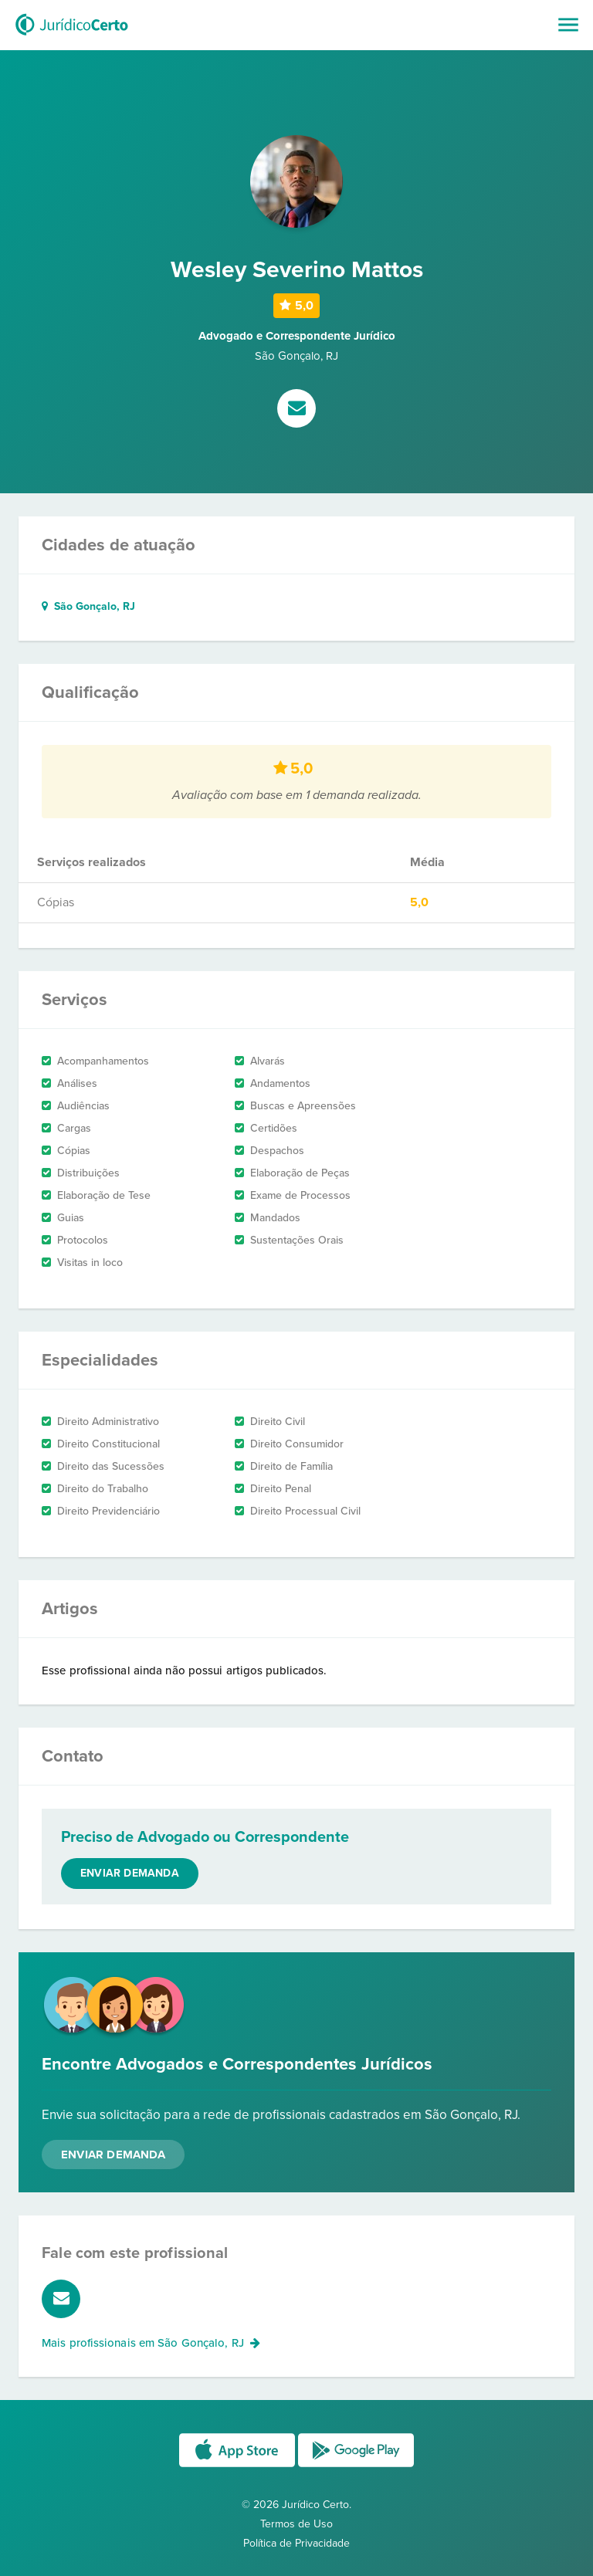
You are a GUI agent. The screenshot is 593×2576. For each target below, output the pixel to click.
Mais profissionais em (151, 2343)
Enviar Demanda (113, 2154)
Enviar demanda (129, 1873)
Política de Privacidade (296, 2543)
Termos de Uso (296, 2523)
